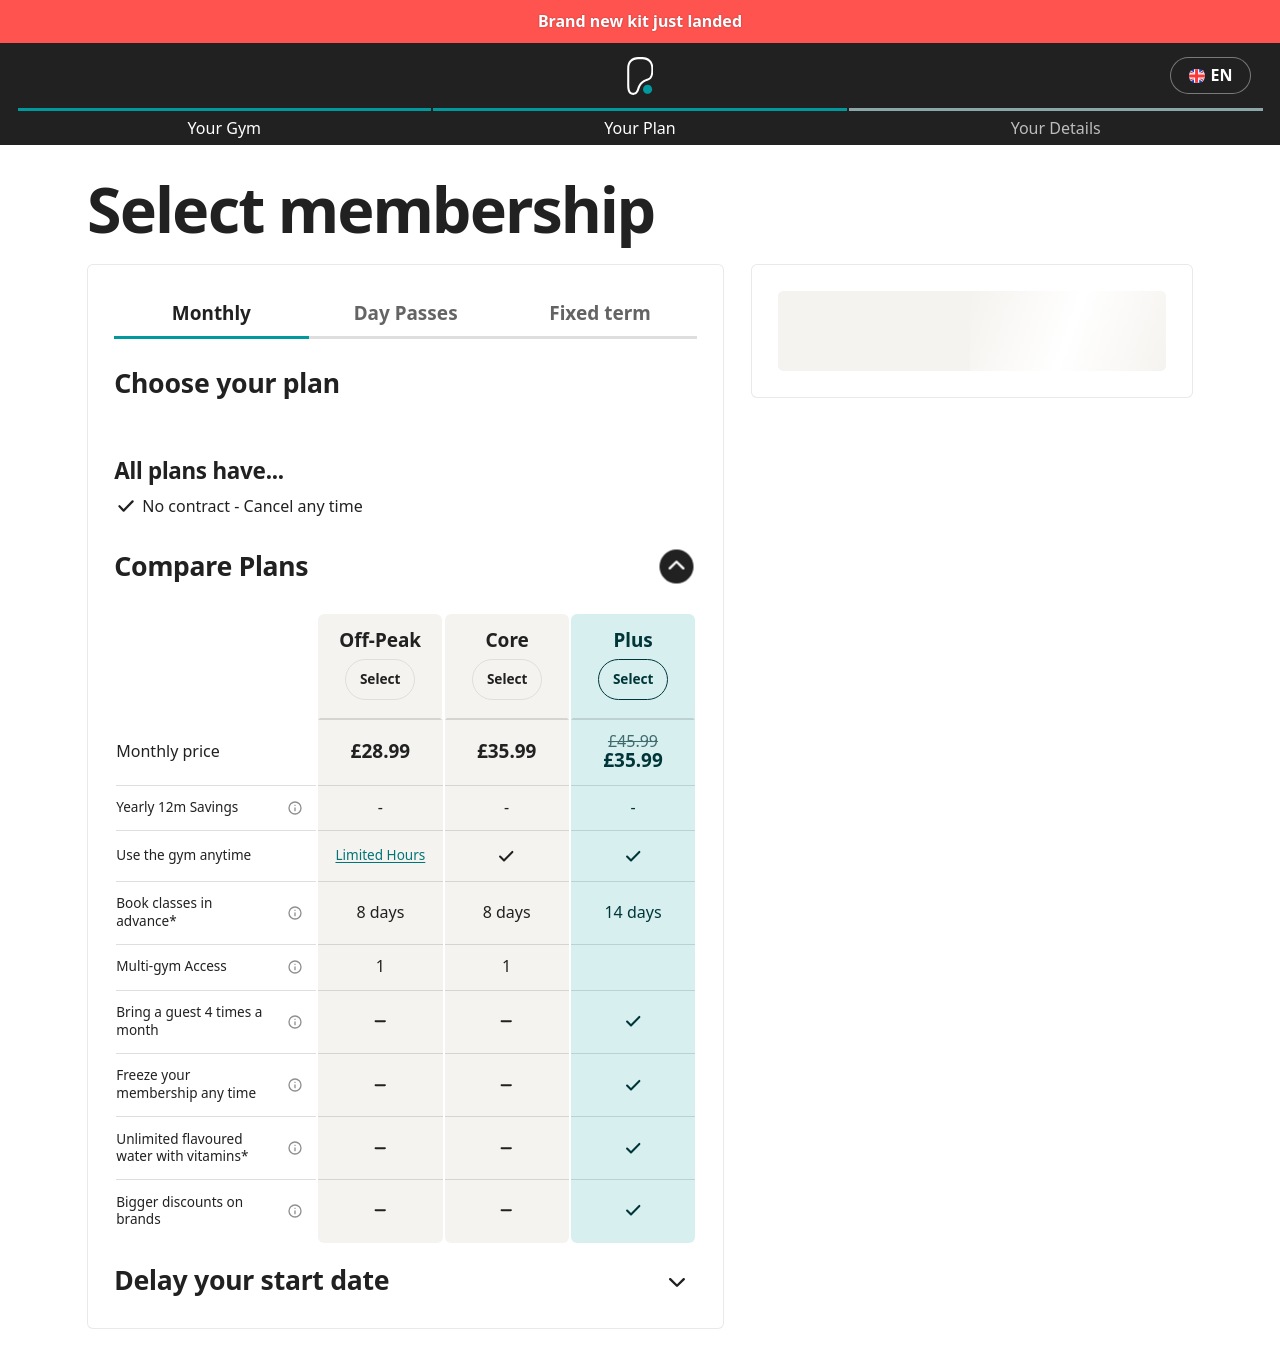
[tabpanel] (405, 791)
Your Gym (224, 128)
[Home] (640, 76)
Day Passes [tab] (406, 313)
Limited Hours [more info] (380, 855)
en (1211, 75)
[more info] (295, 808)
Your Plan (639, 128)
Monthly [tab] (211, 313)
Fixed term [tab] (599, 313)
